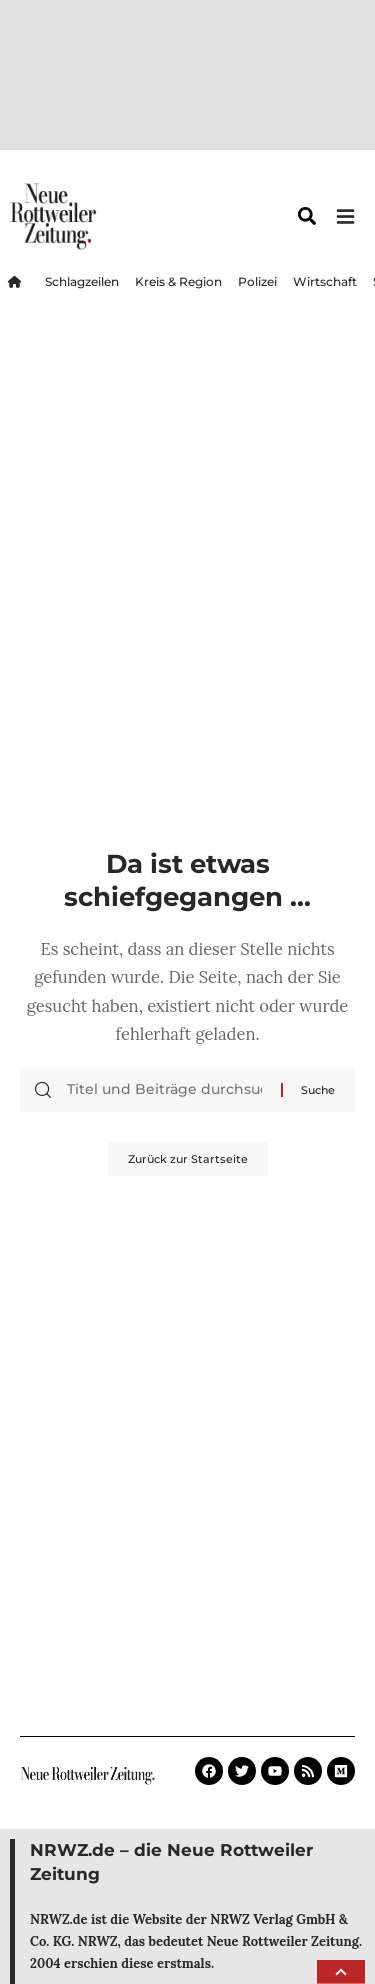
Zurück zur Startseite (188, 1159)
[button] (341, 1972)
